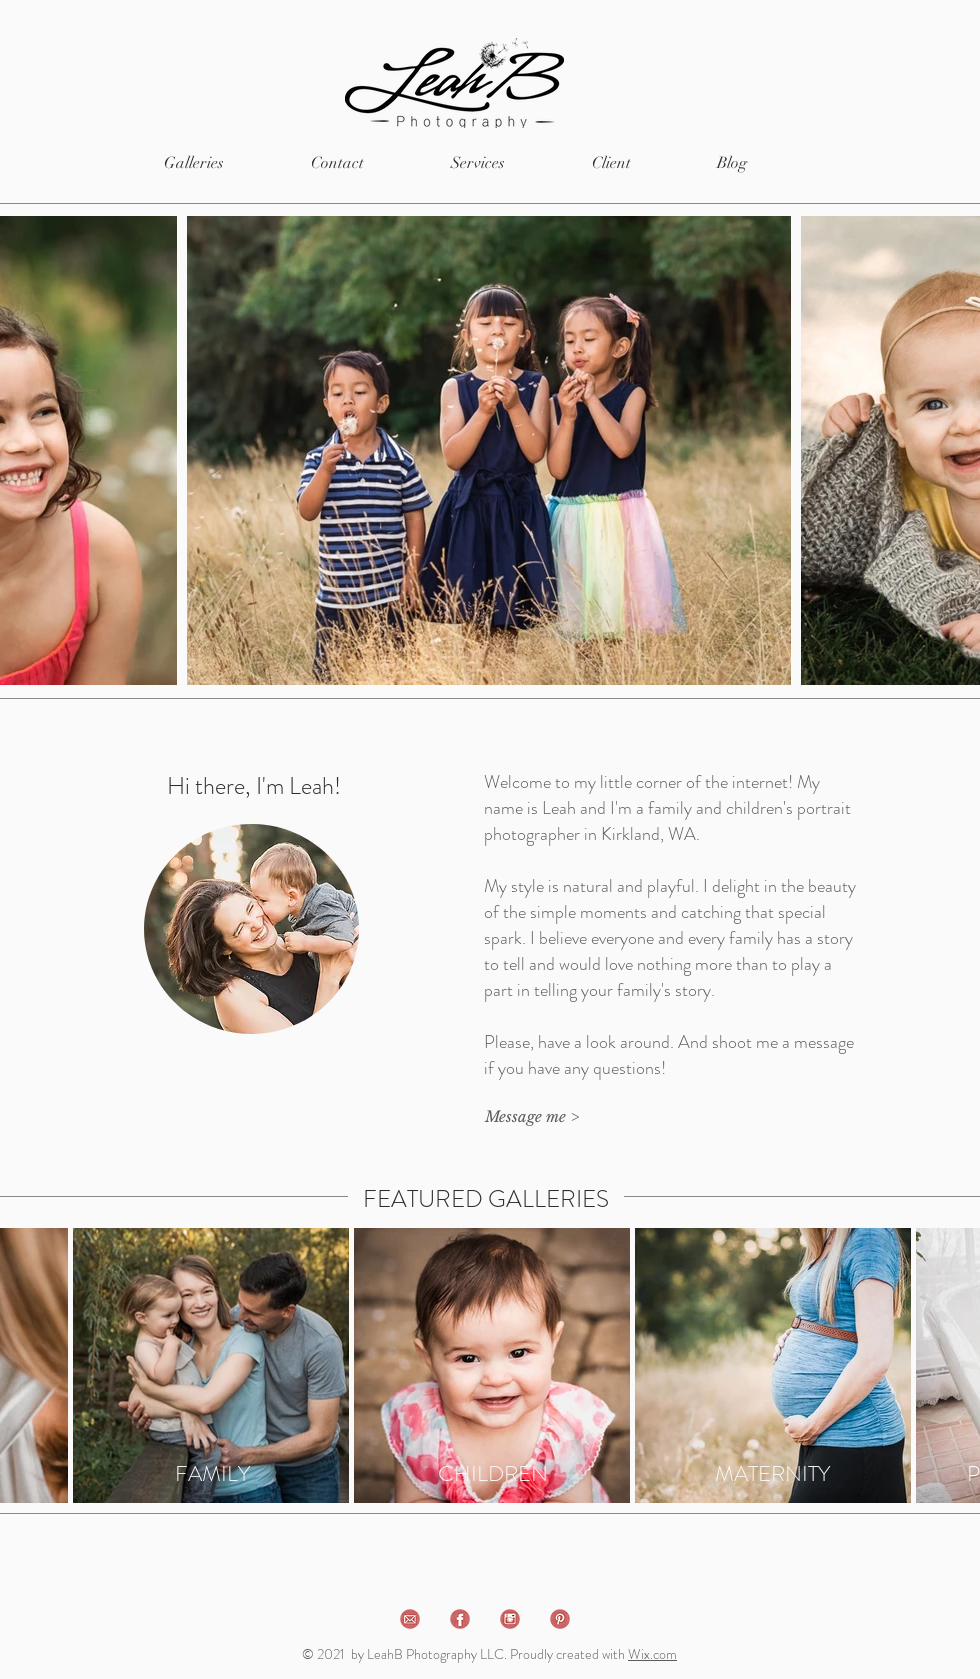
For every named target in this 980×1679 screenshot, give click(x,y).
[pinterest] (560, 1619)
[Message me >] (531, 1116)
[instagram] (510, 1619)
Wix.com (652, 1654)
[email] (410, 1619)
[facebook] (460, 1619)
